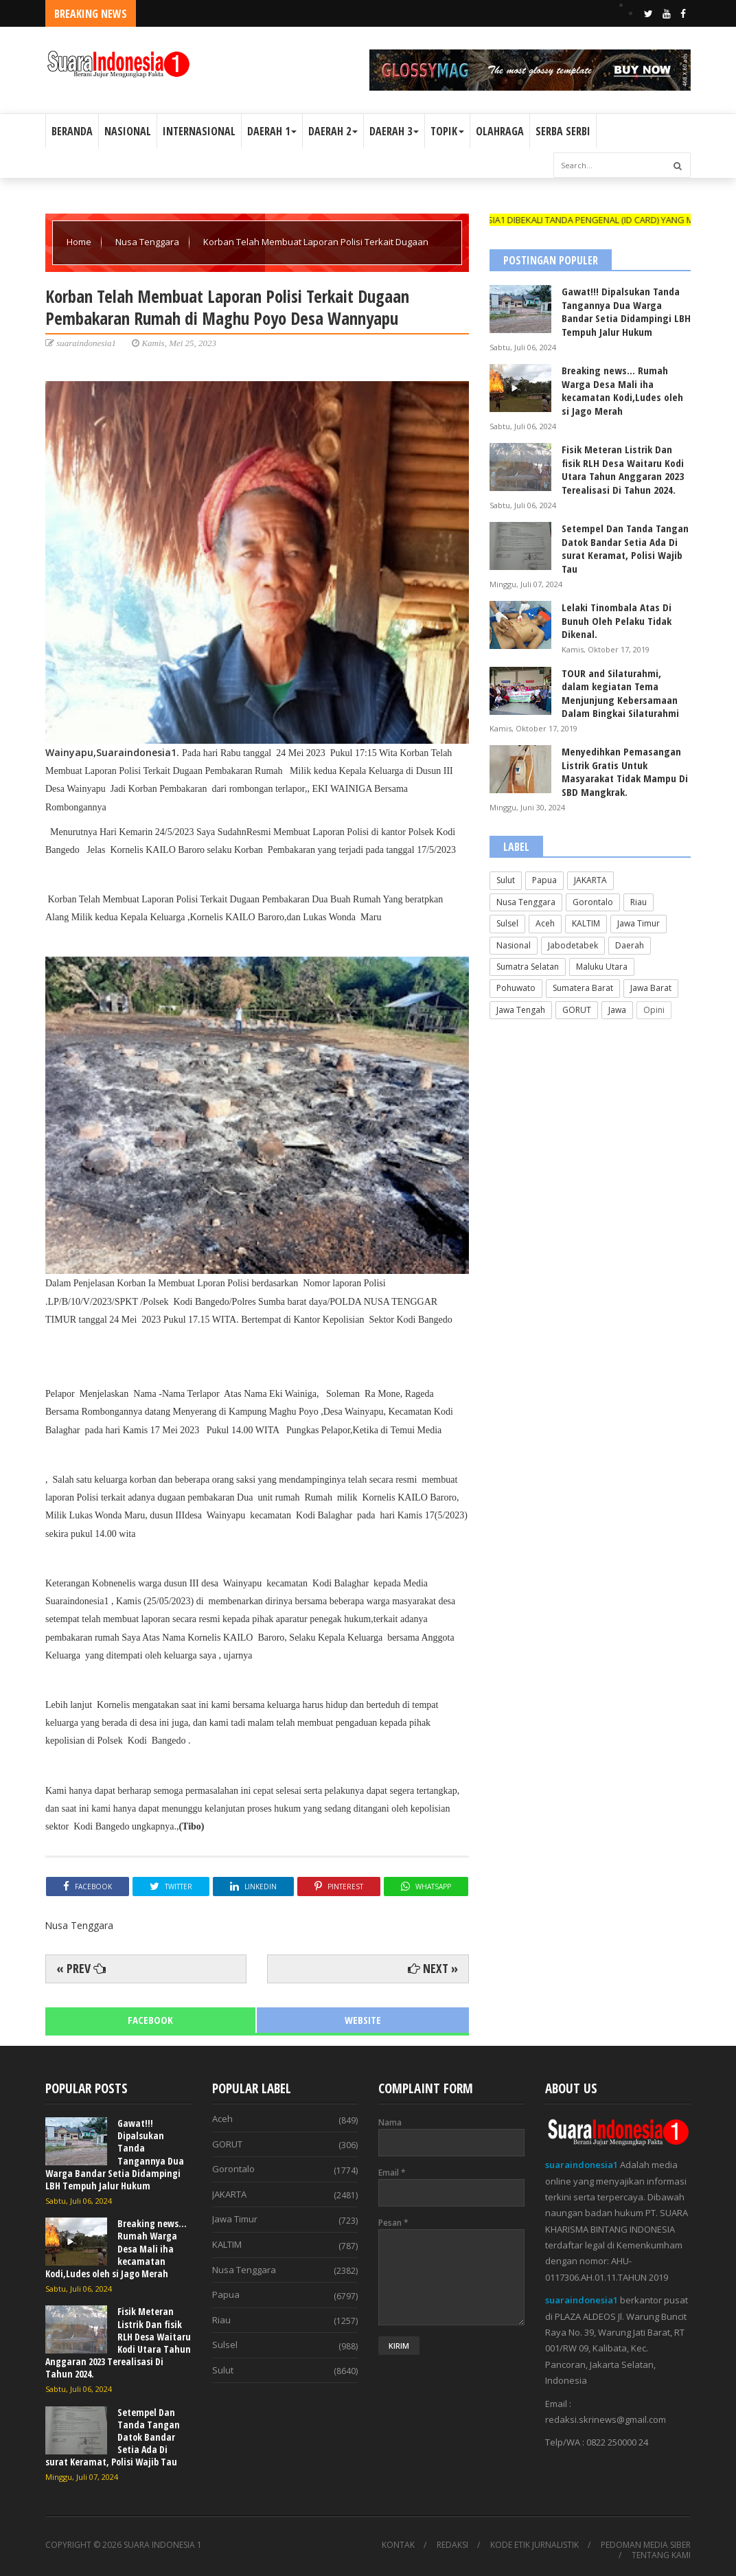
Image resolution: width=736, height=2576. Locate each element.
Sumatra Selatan (527, 966)
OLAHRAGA (500, 131)
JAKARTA (590, 880)
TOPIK (447, 131)
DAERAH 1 (272, 131)
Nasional (513, 945)
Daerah (629, 945)
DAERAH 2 (333, 131)
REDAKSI (452, 2545)
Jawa (617, 1010)
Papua (544, 880)
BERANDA (72, 131)
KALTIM (586, 923)
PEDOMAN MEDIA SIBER (646, 2545)
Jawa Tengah (520, 1010)
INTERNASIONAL (199, 131)
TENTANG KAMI (661, 2555)
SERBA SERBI (563, 131)
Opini (654, 1010)
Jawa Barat (650, 988)
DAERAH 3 (394, 131)
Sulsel (507, 923)
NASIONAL (127, 131)
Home (80, 242)
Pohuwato (516, 988)
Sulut (505, 880)
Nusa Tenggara (148, 242)
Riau (638, 902)
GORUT (576, 1010)
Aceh (545, 923)
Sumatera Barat (583, 988)
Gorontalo (593, 902)
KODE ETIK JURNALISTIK (534, 2545)
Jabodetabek (573, 945)
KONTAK (398, 2545)
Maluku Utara (602, 966)
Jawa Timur (638, 923)
